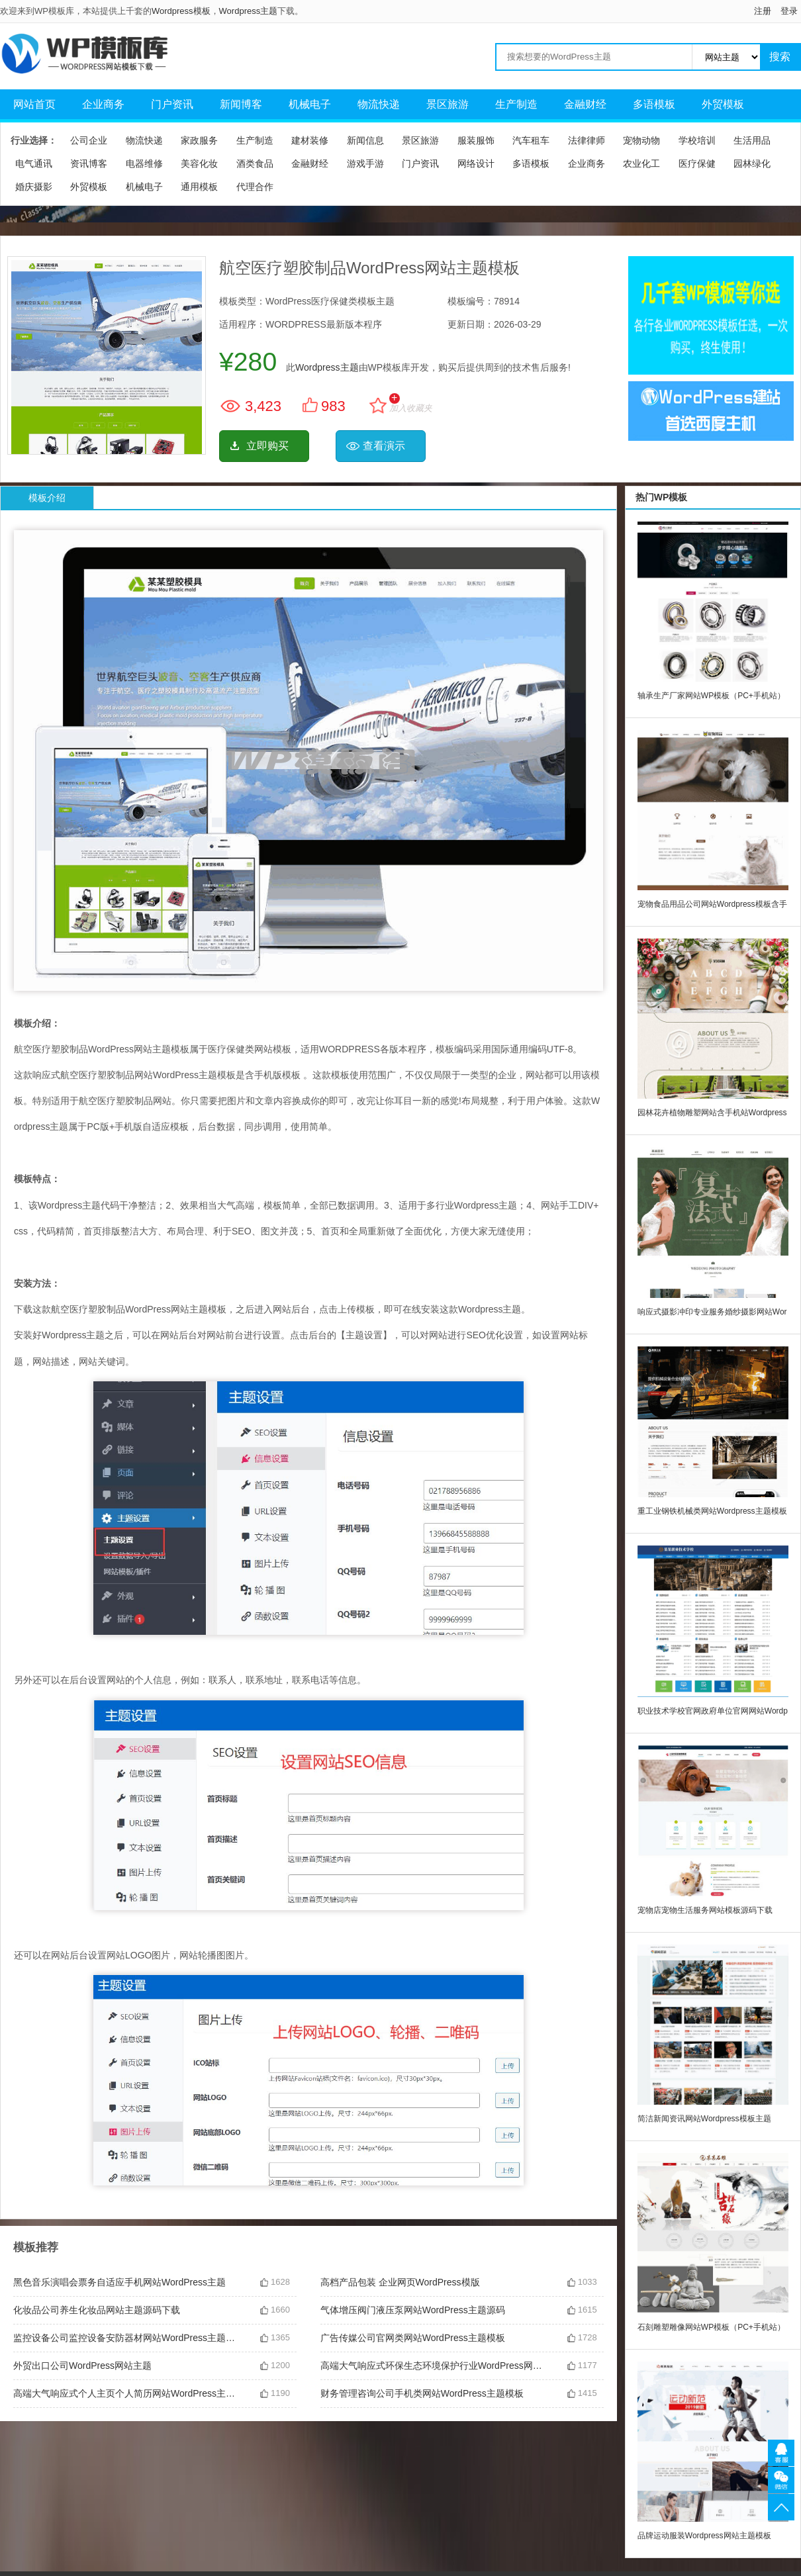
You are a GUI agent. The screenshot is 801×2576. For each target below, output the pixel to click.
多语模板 (654, 104)
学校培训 (697, 140)
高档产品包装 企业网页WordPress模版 (400, 2282)
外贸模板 (723, 104)
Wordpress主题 (248, 11)
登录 (789, 11)
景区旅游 (447, 104)
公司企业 (88, 140)
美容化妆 (199, 163)
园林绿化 (752, 163)
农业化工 (641, 163)
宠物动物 (641, 140)
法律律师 (586, 140)
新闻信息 (365, 140)
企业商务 (103, 104)
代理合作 (254, 186)
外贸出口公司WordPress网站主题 (82, 2365)
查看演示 (384, 445)
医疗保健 (697, 163)
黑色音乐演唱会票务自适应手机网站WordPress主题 (119, 2282)
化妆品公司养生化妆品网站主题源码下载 (96, 2310)
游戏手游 (365, 163)
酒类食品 (254, 163)
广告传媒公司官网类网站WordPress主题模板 (412, 2337)
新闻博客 (241, 104)
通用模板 (199, 186)
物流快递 (378, 104)
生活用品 (752, 140)
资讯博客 (88, 163)
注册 (762, 11)
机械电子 (310, 104)
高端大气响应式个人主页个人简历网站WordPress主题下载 (126, 2393)
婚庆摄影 (33, 186)
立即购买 (267, 445)
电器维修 (144, 163)
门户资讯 (172, 104)
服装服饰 (476, 140)
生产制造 (516, 104)
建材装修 (309, 140)
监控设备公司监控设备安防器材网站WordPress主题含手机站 (126, 2337)
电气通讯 (33, 163)
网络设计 (476, 163)
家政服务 (199, 140)
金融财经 (585, 104)
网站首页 (34, 104)
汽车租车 (530, 140)
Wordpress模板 (181, 11)
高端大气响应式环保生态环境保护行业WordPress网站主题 (433, 2365)
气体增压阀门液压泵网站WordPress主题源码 (412, 2310)
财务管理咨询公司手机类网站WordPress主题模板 (422, 2393)
